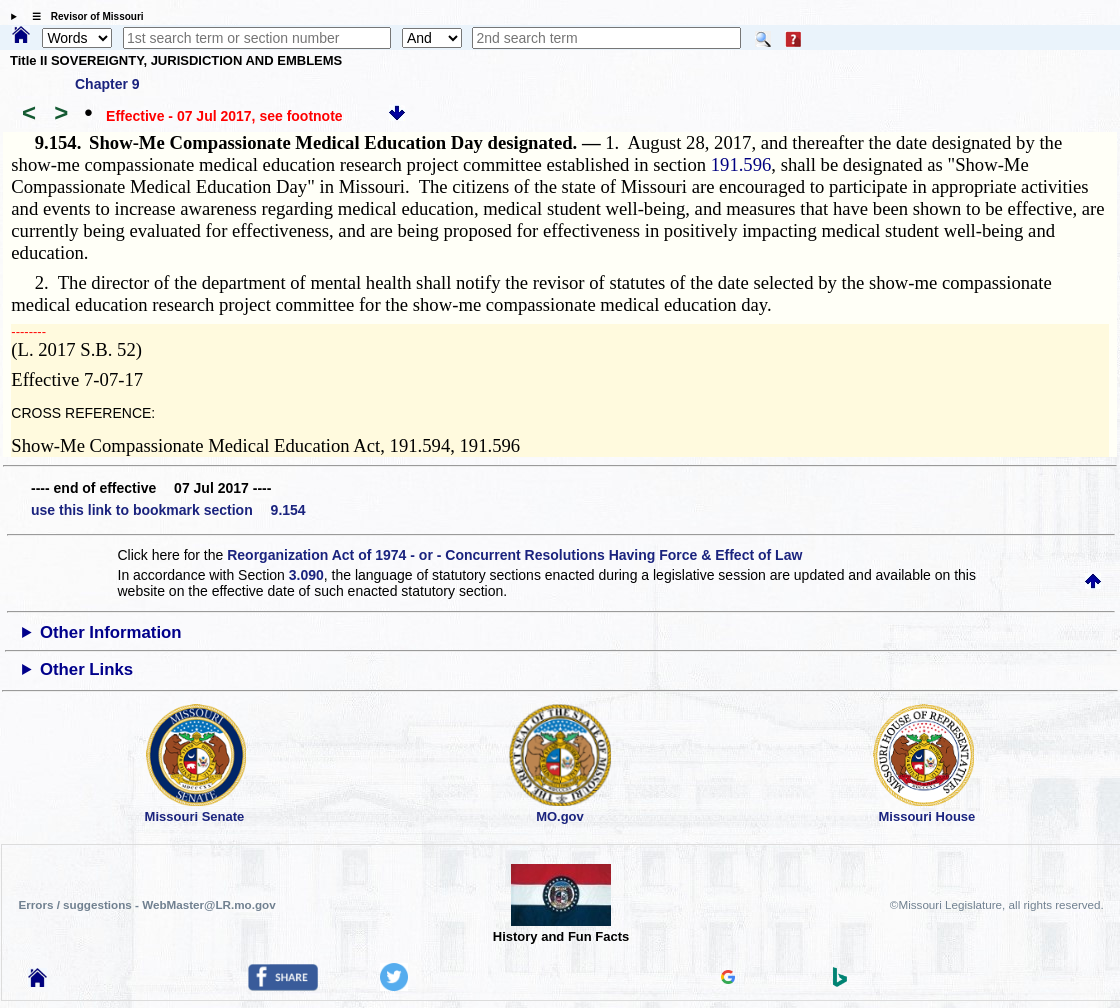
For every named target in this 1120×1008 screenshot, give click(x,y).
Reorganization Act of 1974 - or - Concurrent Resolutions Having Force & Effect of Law (514, 555)
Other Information (111, 632)
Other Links (86, 669)
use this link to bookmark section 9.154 (168, 510)
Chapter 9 (107, 84)
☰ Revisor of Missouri (83, 16)
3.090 (306, 575)
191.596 (741, 164)
